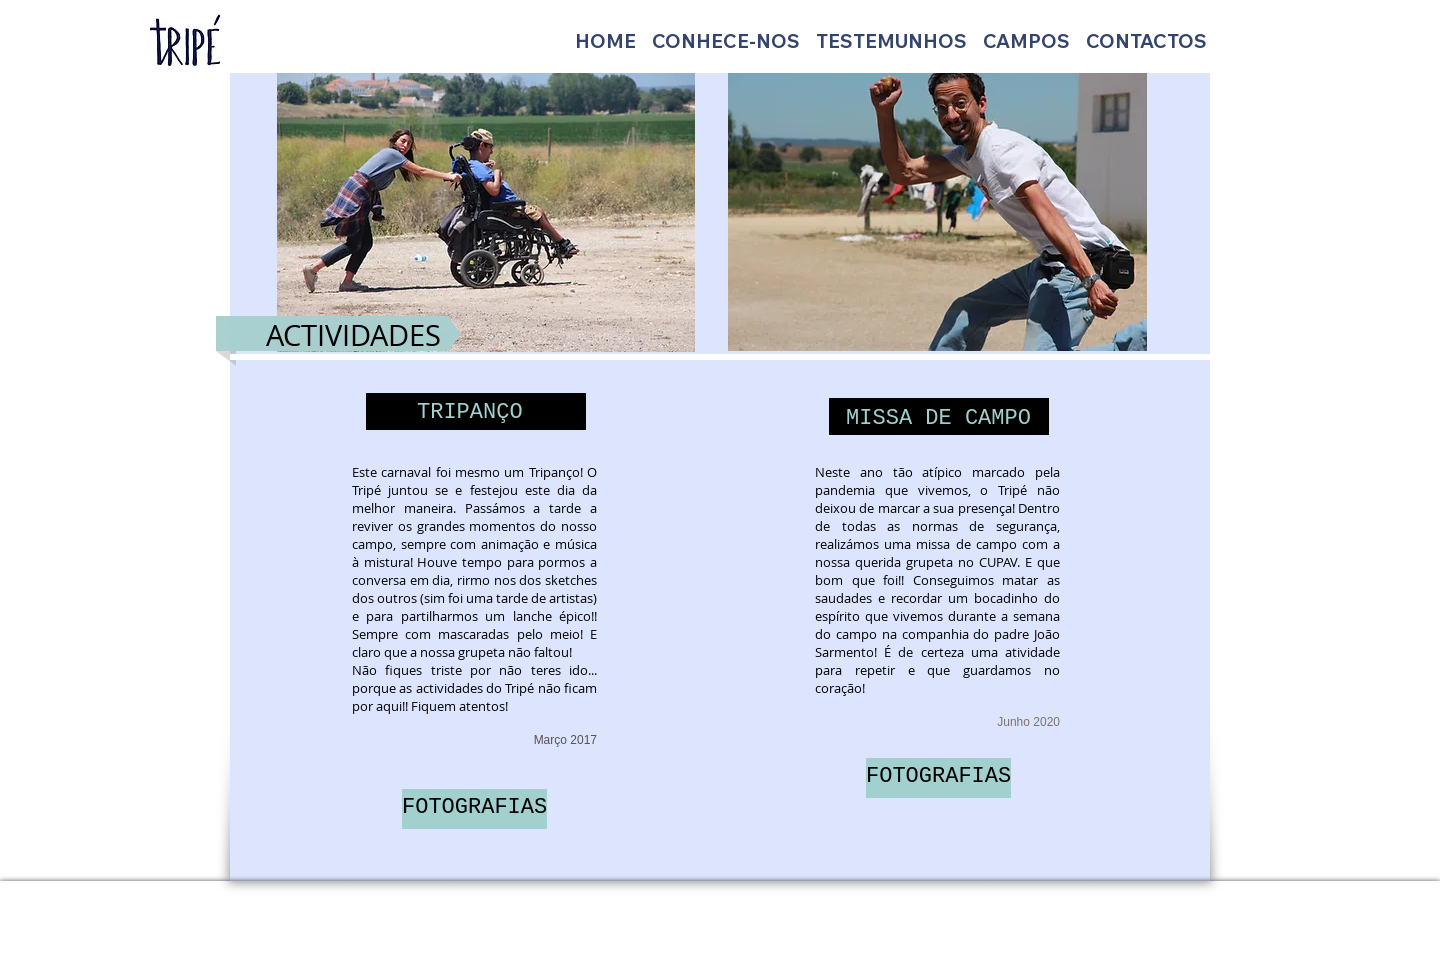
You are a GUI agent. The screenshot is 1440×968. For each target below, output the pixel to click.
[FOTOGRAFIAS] (474, 809)
